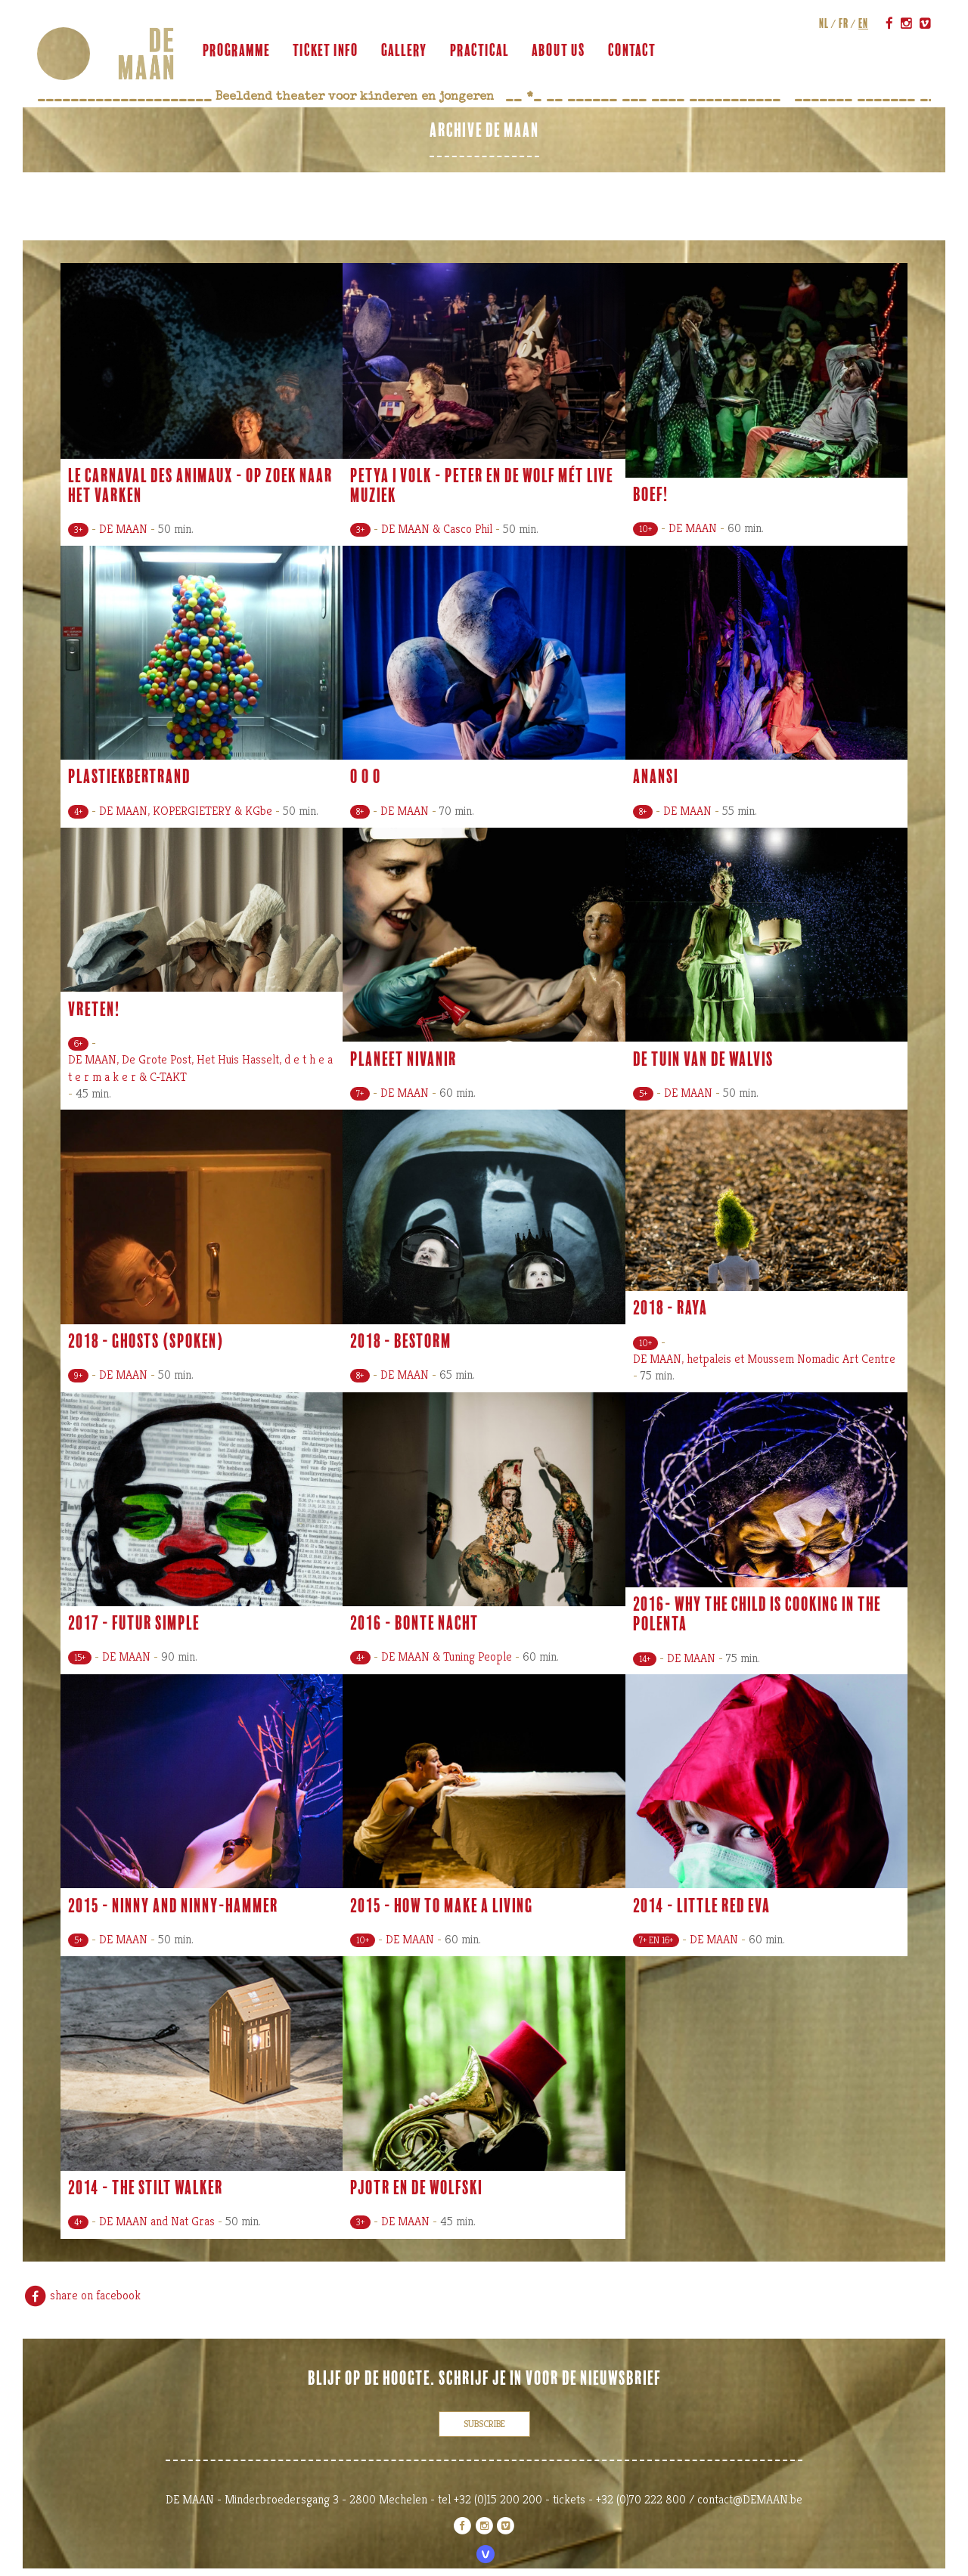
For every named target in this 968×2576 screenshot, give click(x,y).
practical (480, 50)
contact (632, 50)
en (862, 23)
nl (823, 23)
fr (843, 23)
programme (237, 50)
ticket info (326, 50)
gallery (405, 50)
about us (559, 50)
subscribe (484, 2423)
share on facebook (82, 2295)
